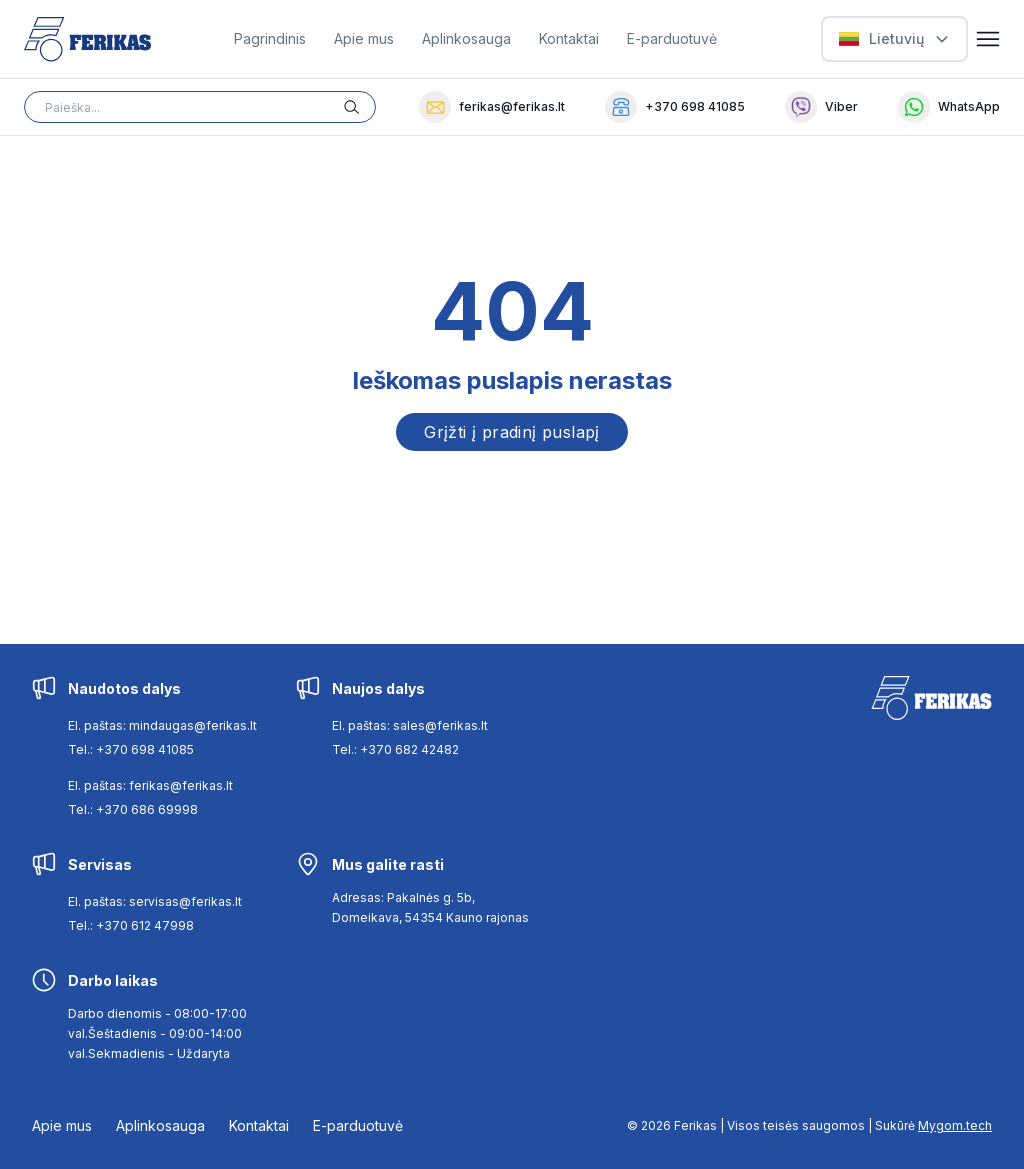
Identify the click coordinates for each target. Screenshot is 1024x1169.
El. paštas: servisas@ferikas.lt (155, 901)
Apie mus (364, 38)
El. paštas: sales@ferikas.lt (410, 725)
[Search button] (360, 107)
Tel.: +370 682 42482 (395, 749)
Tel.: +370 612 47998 (131, 925)
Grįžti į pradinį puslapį (512, 432)
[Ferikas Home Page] (87, 39)
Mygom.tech (955, 1125)
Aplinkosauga (466, 38)
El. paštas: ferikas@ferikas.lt (150, 785)
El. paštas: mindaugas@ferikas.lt (162, 725)
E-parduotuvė (672, 38)
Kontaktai (569, 38)
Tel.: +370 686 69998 (133, 809)
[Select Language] (894, 39)
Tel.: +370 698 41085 (131, 749)
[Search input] (200, 107)
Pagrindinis (270, 38)
